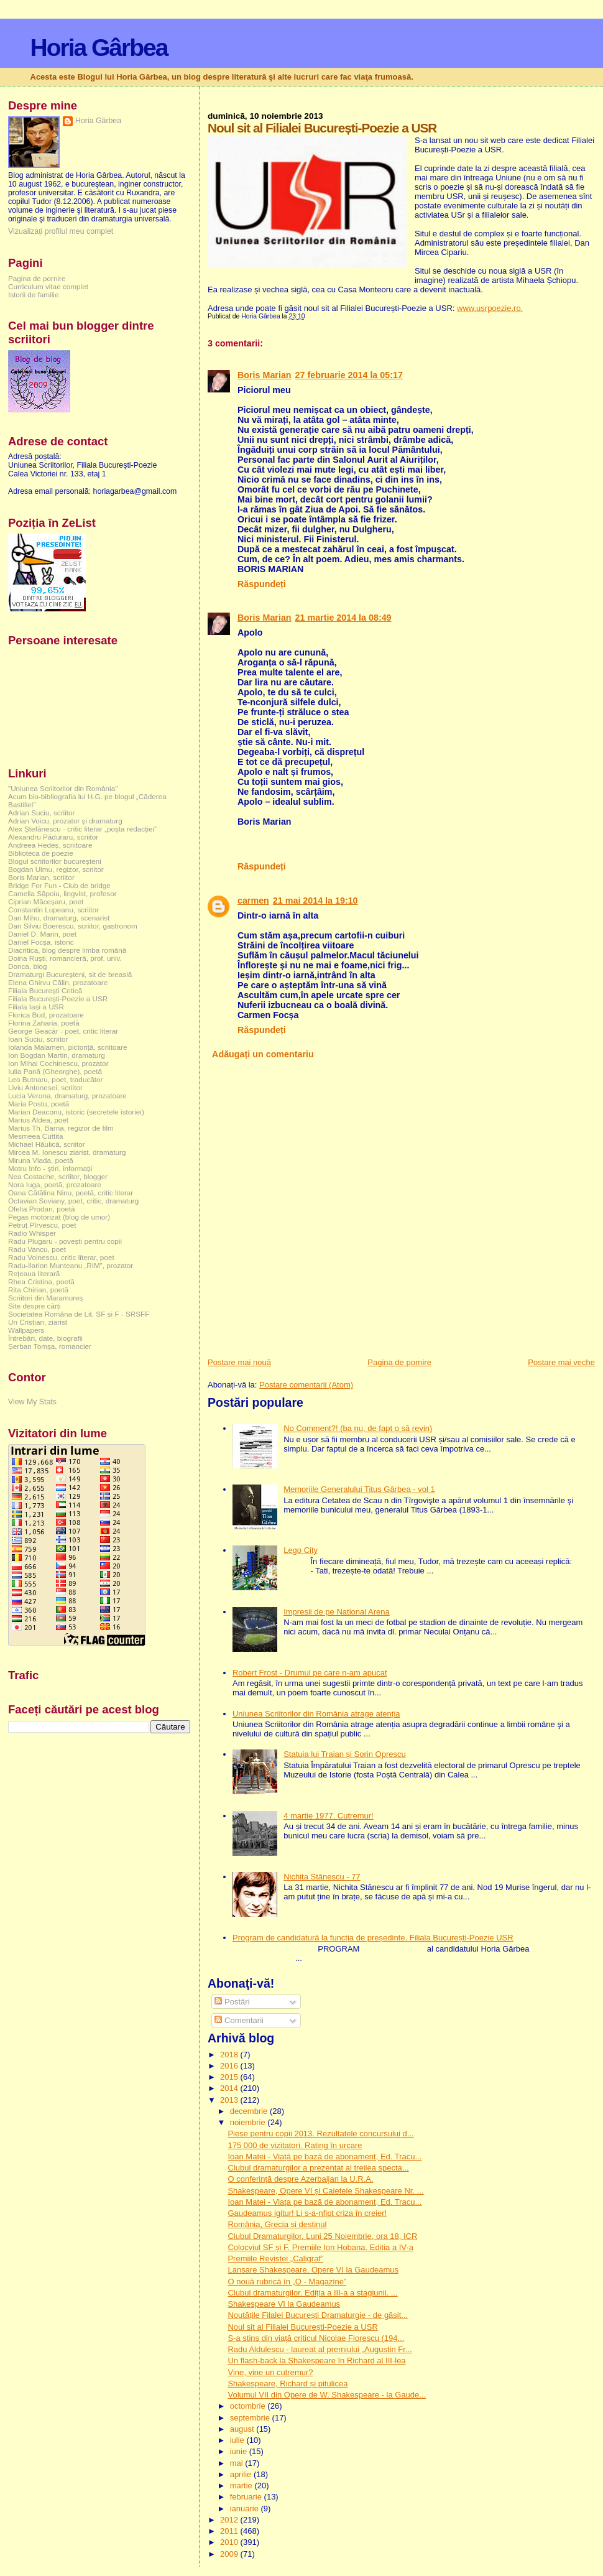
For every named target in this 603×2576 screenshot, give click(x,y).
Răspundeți (261, 584)
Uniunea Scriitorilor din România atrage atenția (316, 1713)
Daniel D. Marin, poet (42, 934)
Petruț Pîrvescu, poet (42, 1225)
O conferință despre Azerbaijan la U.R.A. (300, 2179)
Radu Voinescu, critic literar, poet (61, 1257)
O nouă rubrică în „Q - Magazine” (287, 2281)
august (243, 2429)
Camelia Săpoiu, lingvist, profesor (62, 893)
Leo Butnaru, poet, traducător (55, 1079)
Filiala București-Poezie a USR (58, 998)
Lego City (300, 1550)
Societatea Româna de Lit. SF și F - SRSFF (78, 1314)
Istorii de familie (33, 294)
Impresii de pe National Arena (336, 1611)
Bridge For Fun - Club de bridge (59, 885)
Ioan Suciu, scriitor (38, 1039)
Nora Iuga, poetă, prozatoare (54, 1184)
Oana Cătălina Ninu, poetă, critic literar (70, 1192)
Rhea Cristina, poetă (41, 1281)
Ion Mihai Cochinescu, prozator (58, 1063)
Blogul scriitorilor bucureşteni (54, 861)
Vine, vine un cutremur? (270, 2372)
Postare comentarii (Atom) (306, 1384)
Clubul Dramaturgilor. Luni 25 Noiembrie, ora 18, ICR (322, 2236)
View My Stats (32, 1401)
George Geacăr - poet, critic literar (63, 1031)
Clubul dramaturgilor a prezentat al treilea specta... (318, 2167)
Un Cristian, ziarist (37, 1322)
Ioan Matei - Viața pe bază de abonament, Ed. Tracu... (324, 2202)
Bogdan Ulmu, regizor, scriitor (56, 869)
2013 (230, 2100)
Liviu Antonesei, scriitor (45, 1087)
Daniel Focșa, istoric (41, 942)
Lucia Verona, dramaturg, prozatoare (67, 1095)
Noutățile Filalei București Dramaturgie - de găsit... (318, 2315)
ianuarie (245, 2508)
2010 (230, 2542)
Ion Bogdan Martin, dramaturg (56, 1055)
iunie (239, 2451)
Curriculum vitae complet (48, 286)
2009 (230, 2554)
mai (238, 2463)
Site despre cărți (34, 1306)
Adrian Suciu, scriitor (41, 812)
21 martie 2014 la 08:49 (343, 618)
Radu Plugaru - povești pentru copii (65, 1241)
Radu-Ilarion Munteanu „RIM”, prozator (70, 1265)
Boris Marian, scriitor (41, 877)
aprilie (242, 2474)
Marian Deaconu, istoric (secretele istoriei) (76, 1112)
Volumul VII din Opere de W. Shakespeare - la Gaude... (327, 2394)
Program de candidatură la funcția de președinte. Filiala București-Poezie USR (372, 1937)
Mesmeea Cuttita (35, 1136)
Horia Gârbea (99, 47)
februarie (247, 2496)
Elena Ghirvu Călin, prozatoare (58, 982)
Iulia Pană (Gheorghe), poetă (55, 1071)
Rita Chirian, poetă (38, 1290)
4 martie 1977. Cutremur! (328, 1815)
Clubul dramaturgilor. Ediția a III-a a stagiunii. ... (312, 2292)
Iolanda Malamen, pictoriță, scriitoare (67, 1047)
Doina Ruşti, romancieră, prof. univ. (65, 958)
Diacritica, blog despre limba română (67, 950)
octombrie (249, 2406)
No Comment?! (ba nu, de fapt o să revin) (357, 1428)
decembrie (250, 2111)
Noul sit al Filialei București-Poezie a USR (302, 2327)
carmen (253, 901)
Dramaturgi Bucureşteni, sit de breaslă (70, 974)
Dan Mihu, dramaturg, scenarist (58, 918)
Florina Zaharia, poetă (44, 1023)
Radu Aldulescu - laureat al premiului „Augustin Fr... (320, 2349)
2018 (230, 2054)
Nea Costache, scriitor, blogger (58, 1176)
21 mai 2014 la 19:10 (315, 901)
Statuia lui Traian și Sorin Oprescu (344, 1754)
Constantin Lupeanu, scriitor (53, 910)
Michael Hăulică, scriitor (46, 1144)
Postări (231, 2001)
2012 (230, 2519)
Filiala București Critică (45, 990)
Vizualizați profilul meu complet (60, 231)
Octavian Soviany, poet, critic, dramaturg (73, 1201)
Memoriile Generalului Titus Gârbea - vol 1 (359, 1489)
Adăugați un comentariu (263, 1054)
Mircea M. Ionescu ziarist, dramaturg (67, 1152)
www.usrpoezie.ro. (490, 308)
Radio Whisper (32, 1233)
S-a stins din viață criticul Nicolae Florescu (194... (316, 2338)
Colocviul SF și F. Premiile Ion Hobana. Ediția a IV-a (320, 2247)
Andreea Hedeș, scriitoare (50, 845)
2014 (230, 2088)
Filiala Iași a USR (36, 1007)
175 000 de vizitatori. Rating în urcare (295, 2145)
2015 (230, 2077)
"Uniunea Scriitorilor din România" (62, 788)
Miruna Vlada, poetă (40, 1160)
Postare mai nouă (239, 1362)
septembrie (251, 2417)
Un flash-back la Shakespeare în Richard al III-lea (316, 2360)
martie (242, 2485)
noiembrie (249, 2122)
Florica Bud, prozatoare (46, 1015)
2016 (230, 2065)
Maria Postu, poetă (38, 1104)
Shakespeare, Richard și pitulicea (288, 2383)
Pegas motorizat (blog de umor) (59, 1217)
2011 (230, 2531)
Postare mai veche (561, 1362)
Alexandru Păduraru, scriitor (53, 837)
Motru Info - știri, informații (50, 1168)
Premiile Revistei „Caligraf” (275, 2258)
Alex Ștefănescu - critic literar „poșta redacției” (82, 829)
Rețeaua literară (34, 1273)
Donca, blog (27, 966)
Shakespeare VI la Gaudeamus (284, 2304)
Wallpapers (26, 1330)
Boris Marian (264, 375)
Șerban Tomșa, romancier (49, 1346)
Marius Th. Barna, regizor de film (61, 1128)
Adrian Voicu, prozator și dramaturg (65, 821)
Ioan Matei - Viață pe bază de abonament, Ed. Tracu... (324, 2156)
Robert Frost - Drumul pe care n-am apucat (309, 1672)
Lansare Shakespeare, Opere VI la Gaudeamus (313, 2269)
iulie (238, 2440)
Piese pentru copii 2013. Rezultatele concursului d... (320, 2133)
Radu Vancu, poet (37, 1249)
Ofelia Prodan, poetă (41, 1209)
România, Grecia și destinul (277, 2224)
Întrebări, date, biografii (45, 1338)
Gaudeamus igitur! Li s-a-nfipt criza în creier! (307, 2213)
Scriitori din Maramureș (45, 1298)
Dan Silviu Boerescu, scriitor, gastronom (72, 926)
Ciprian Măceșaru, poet (45, 901)
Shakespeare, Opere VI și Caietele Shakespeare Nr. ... (325, 2190)
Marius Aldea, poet (38, 1120)
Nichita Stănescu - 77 (322, 1876)
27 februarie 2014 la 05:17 (349, 375)
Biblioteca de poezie (40, 853)
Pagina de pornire (399, 1362)
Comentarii (238, 2020)
